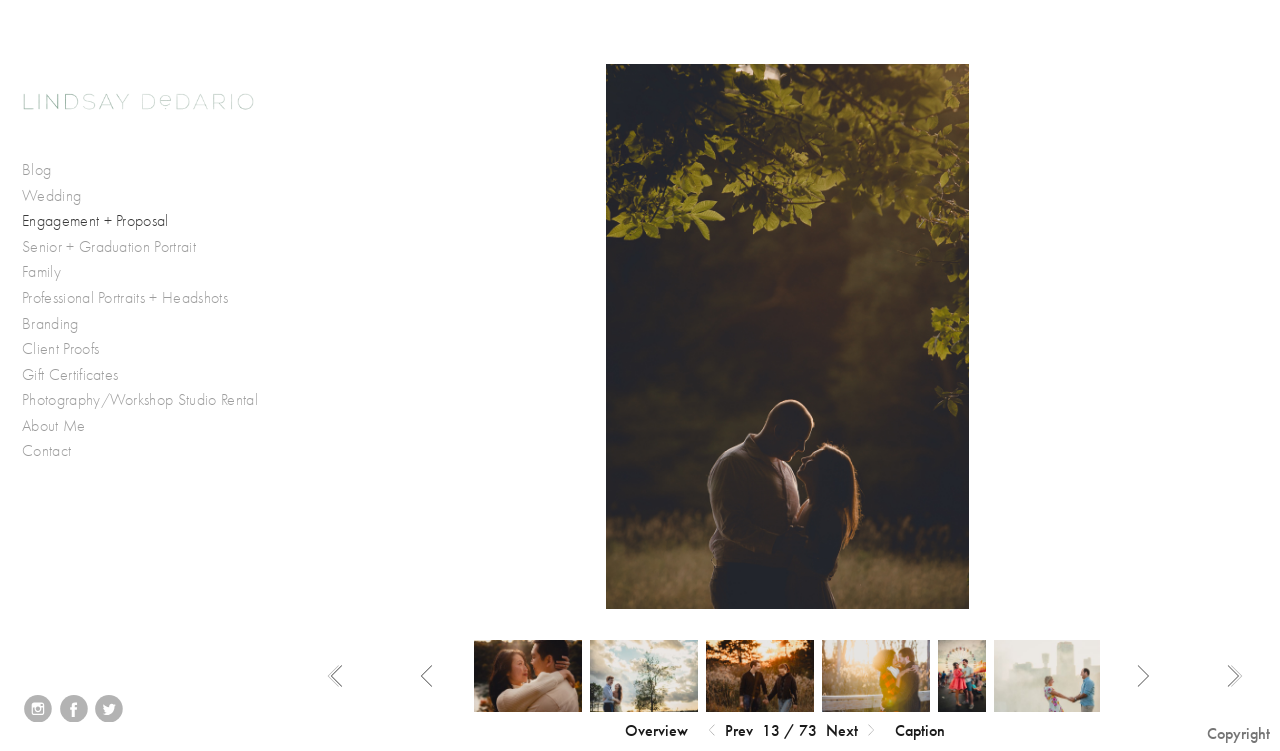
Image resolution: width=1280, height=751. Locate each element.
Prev (728, 731)
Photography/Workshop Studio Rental (140, 400)
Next (853, 731)
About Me (54, 426)
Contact (46, 451)
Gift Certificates (70, 375)
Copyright (1238, 733)
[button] (656, 731)
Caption (920, 730)
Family (41, 272)
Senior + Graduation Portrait (109, 247)
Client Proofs (60, 349)
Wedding (62, 196)
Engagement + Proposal (95, 221)
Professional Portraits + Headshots (125, 298)
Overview (656, 730)
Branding (50, 324)
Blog (36, 170)
